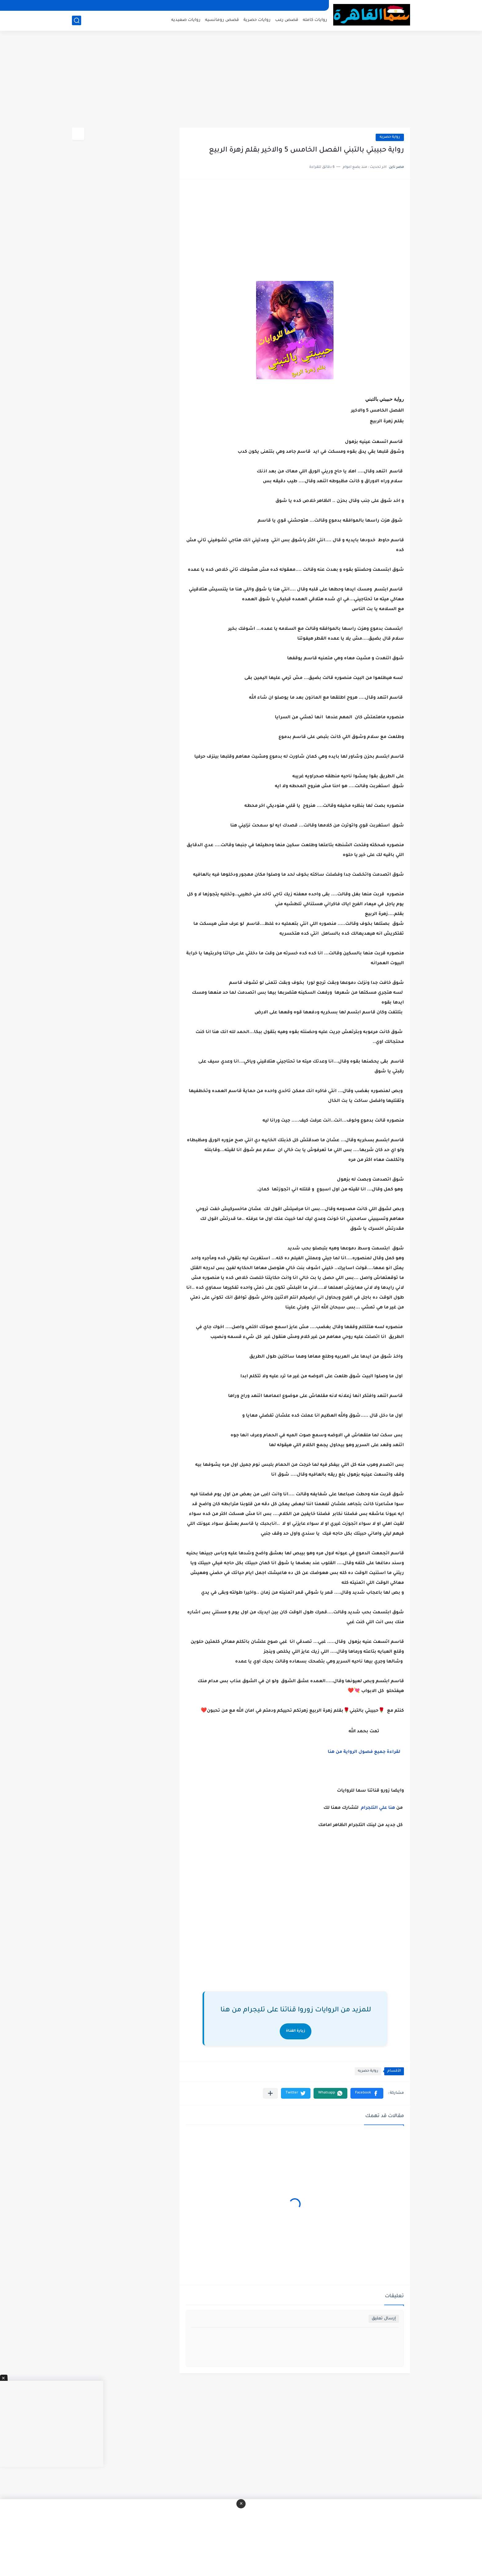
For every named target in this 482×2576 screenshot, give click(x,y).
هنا (391, 1808)
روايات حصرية (257, 20)
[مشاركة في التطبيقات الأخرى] (270, 2093)
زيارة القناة (295, 2031)
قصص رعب (286, 20)
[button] (366, 2093)
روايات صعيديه (185, 20)
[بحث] (76, 20)
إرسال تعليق (384, 2318)
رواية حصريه (390, 137)
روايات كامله (315, 20)
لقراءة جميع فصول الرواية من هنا (363, 1752)
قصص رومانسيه (222, 20)
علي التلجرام (374, 1808)
